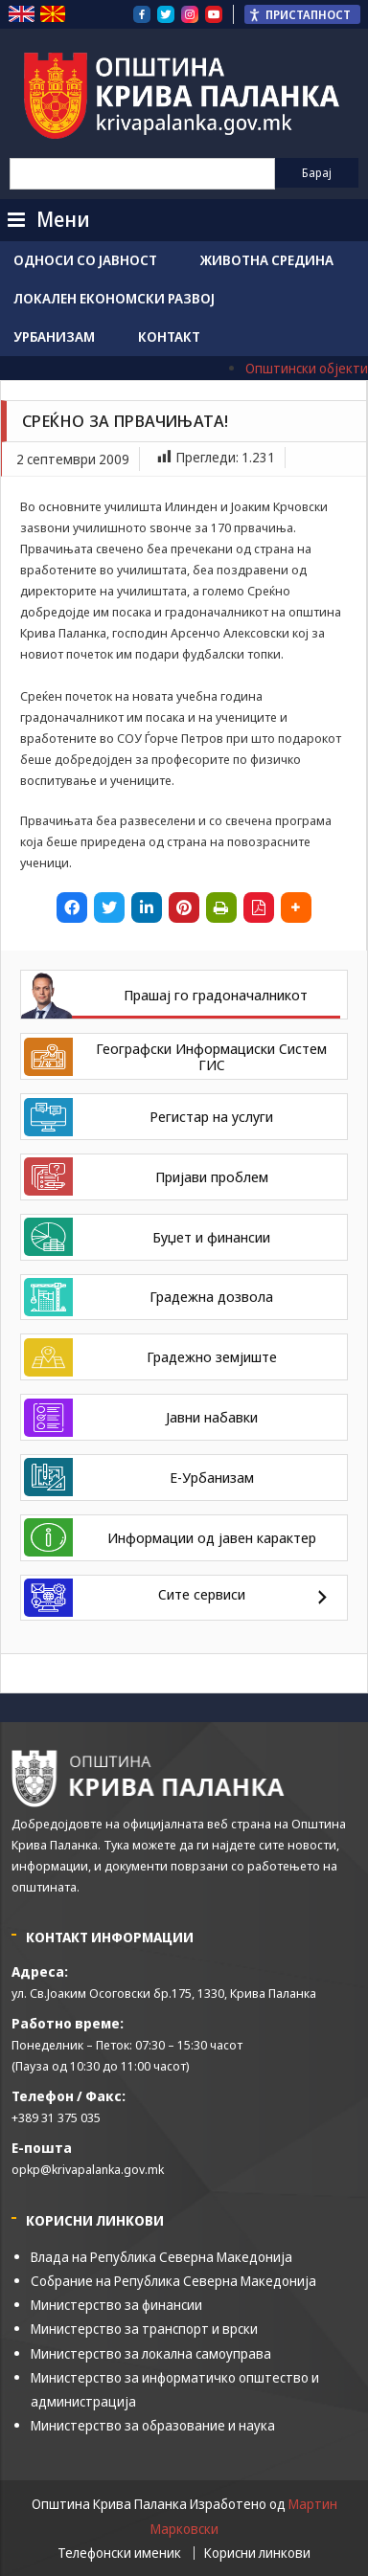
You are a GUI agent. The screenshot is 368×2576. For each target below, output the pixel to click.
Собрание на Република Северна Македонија (173, 2281)
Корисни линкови (257, 2553)
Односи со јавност (85, 260)
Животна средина (267, 260)
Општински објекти (306, 368)
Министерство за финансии (116, 2305)
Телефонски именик (119, 2553)
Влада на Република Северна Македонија (161, 2257)
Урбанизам (54, 336)
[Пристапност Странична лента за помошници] (302, 14)
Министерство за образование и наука (153, 2425)
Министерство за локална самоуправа (151, 2353)
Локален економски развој (114, 298)
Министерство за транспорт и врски (144, 2328)
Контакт (169, 336)
